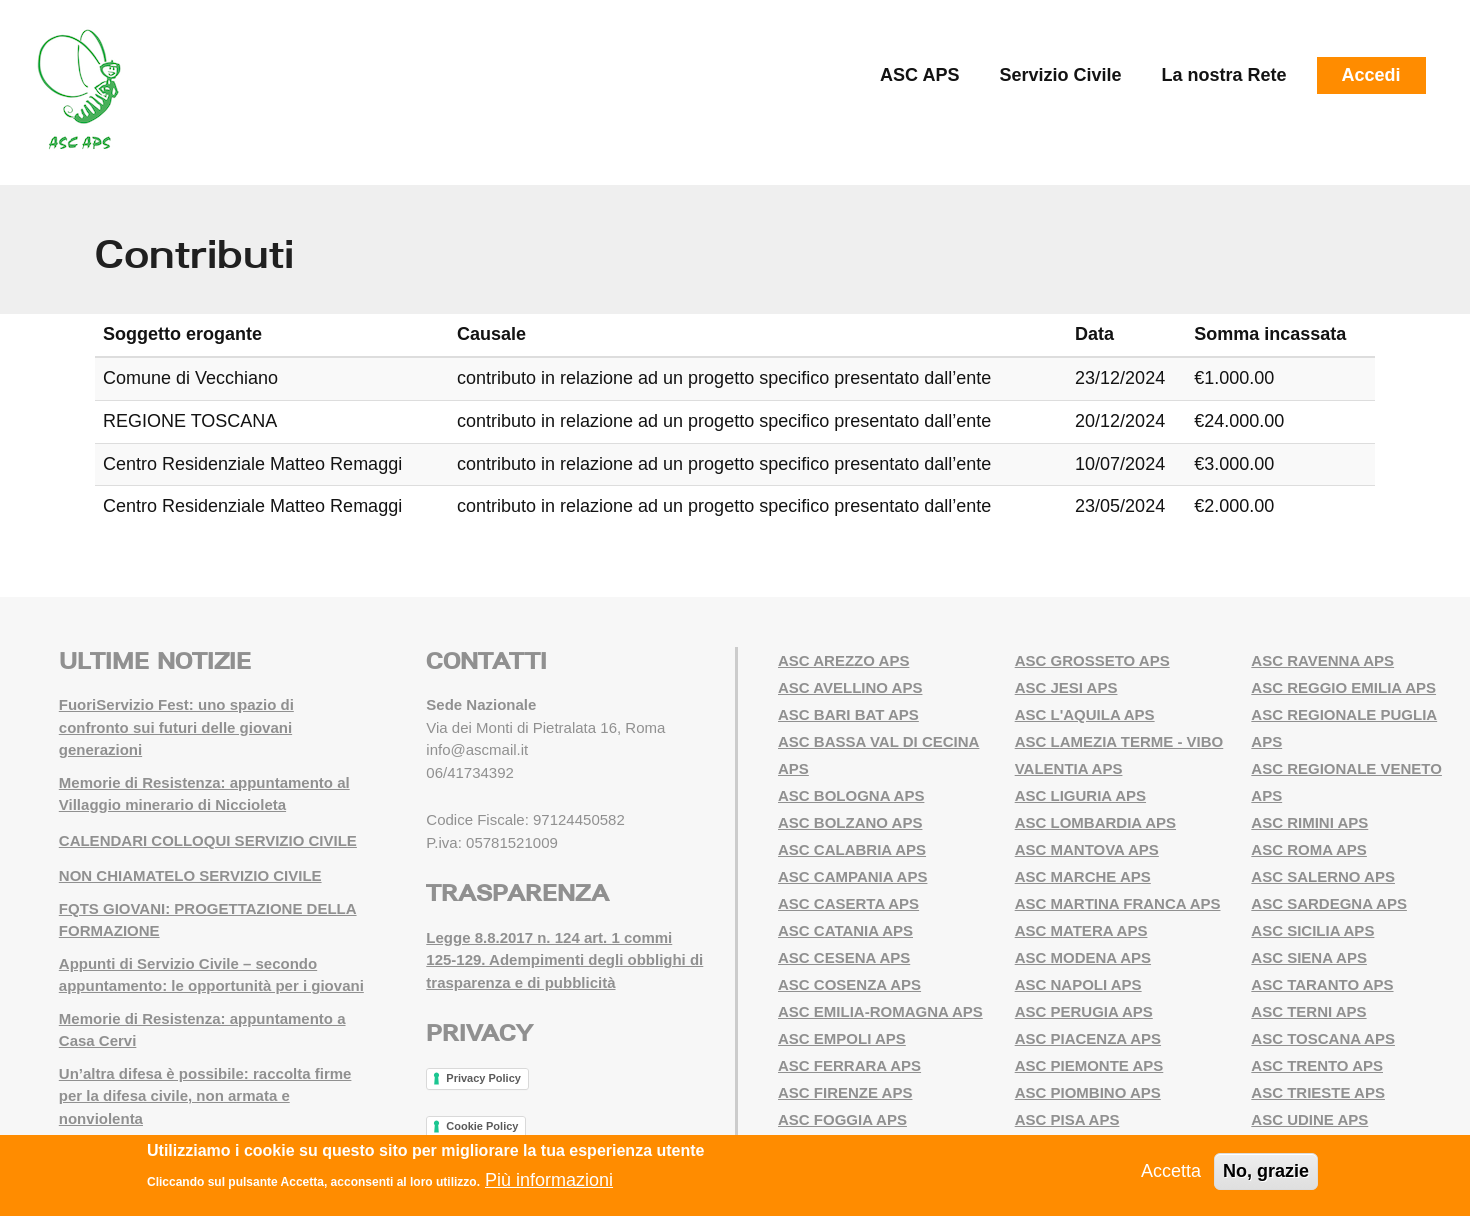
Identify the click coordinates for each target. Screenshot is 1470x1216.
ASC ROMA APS (1309, 849)
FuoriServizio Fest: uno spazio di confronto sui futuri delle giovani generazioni (176, 727)
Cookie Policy (482, 1126)
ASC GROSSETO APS (1092, 660)
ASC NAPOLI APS (1078, 984)
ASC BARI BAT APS (848, 714)
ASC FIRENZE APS (845, 1092)
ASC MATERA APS (1081, 930)
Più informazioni (549, 1181)
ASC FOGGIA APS (842, 1119)
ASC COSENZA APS (849, 984)
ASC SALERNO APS (1323, 876)
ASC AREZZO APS (843, 660)
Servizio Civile (1060, 75)
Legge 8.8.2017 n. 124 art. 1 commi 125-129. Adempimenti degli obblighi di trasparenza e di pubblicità (564, 960)
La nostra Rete (1224, 75)
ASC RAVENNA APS (1322, 660)
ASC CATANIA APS (845, 930)
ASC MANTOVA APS (1087, 849)
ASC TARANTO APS (1322, 984)
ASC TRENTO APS (1317, 1065)
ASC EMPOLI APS (842, 1038)
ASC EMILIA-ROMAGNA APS (880, 1011)
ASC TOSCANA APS (1323, 1038)
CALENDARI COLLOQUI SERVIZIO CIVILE (208, 840)
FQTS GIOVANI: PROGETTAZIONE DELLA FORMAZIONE (208, 920)
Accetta (1171, 1171)
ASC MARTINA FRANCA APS (1118, 903)
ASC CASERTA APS (848, 903)
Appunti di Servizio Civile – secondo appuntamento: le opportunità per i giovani (211, 975)
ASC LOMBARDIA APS (1095, 822)
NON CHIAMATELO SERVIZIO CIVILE (190, 875)
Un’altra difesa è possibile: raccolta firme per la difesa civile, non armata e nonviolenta (205, 1096)
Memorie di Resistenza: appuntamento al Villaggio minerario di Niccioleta (204, 794)
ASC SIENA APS (1309, 957)
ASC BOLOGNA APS (851, 795)
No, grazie (1266, 1171)
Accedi (1371, 75)
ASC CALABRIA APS (852, 849)
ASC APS (919, 75)
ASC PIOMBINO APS (1088, 1092)
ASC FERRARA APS (849, 1065)
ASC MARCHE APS (1083, 876)
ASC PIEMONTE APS (1089, 1065)
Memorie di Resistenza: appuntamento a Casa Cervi (202, 1030)
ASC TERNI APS (1308, 1011)
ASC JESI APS (1066, 687)
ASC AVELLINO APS (850, 687)
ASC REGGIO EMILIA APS (1343, 687)
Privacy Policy (483, 1078)
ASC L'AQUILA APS (1085, 714)
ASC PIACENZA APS (1088, 1038)
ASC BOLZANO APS (850, 822)
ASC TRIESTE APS (1318, 1092)
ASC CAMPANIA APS (852, 876)
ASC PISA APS (1067, 1119)
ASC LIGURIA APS (1080, 795)
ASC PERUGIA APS (1084, 1011)
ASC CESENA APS (844, 957)
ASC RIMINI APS (1309, 822)
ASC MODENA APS (1083, 957)
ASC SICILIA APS (1312, 930)
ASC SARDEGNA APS (1329, 903)
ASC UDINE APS (1309, 1119)
